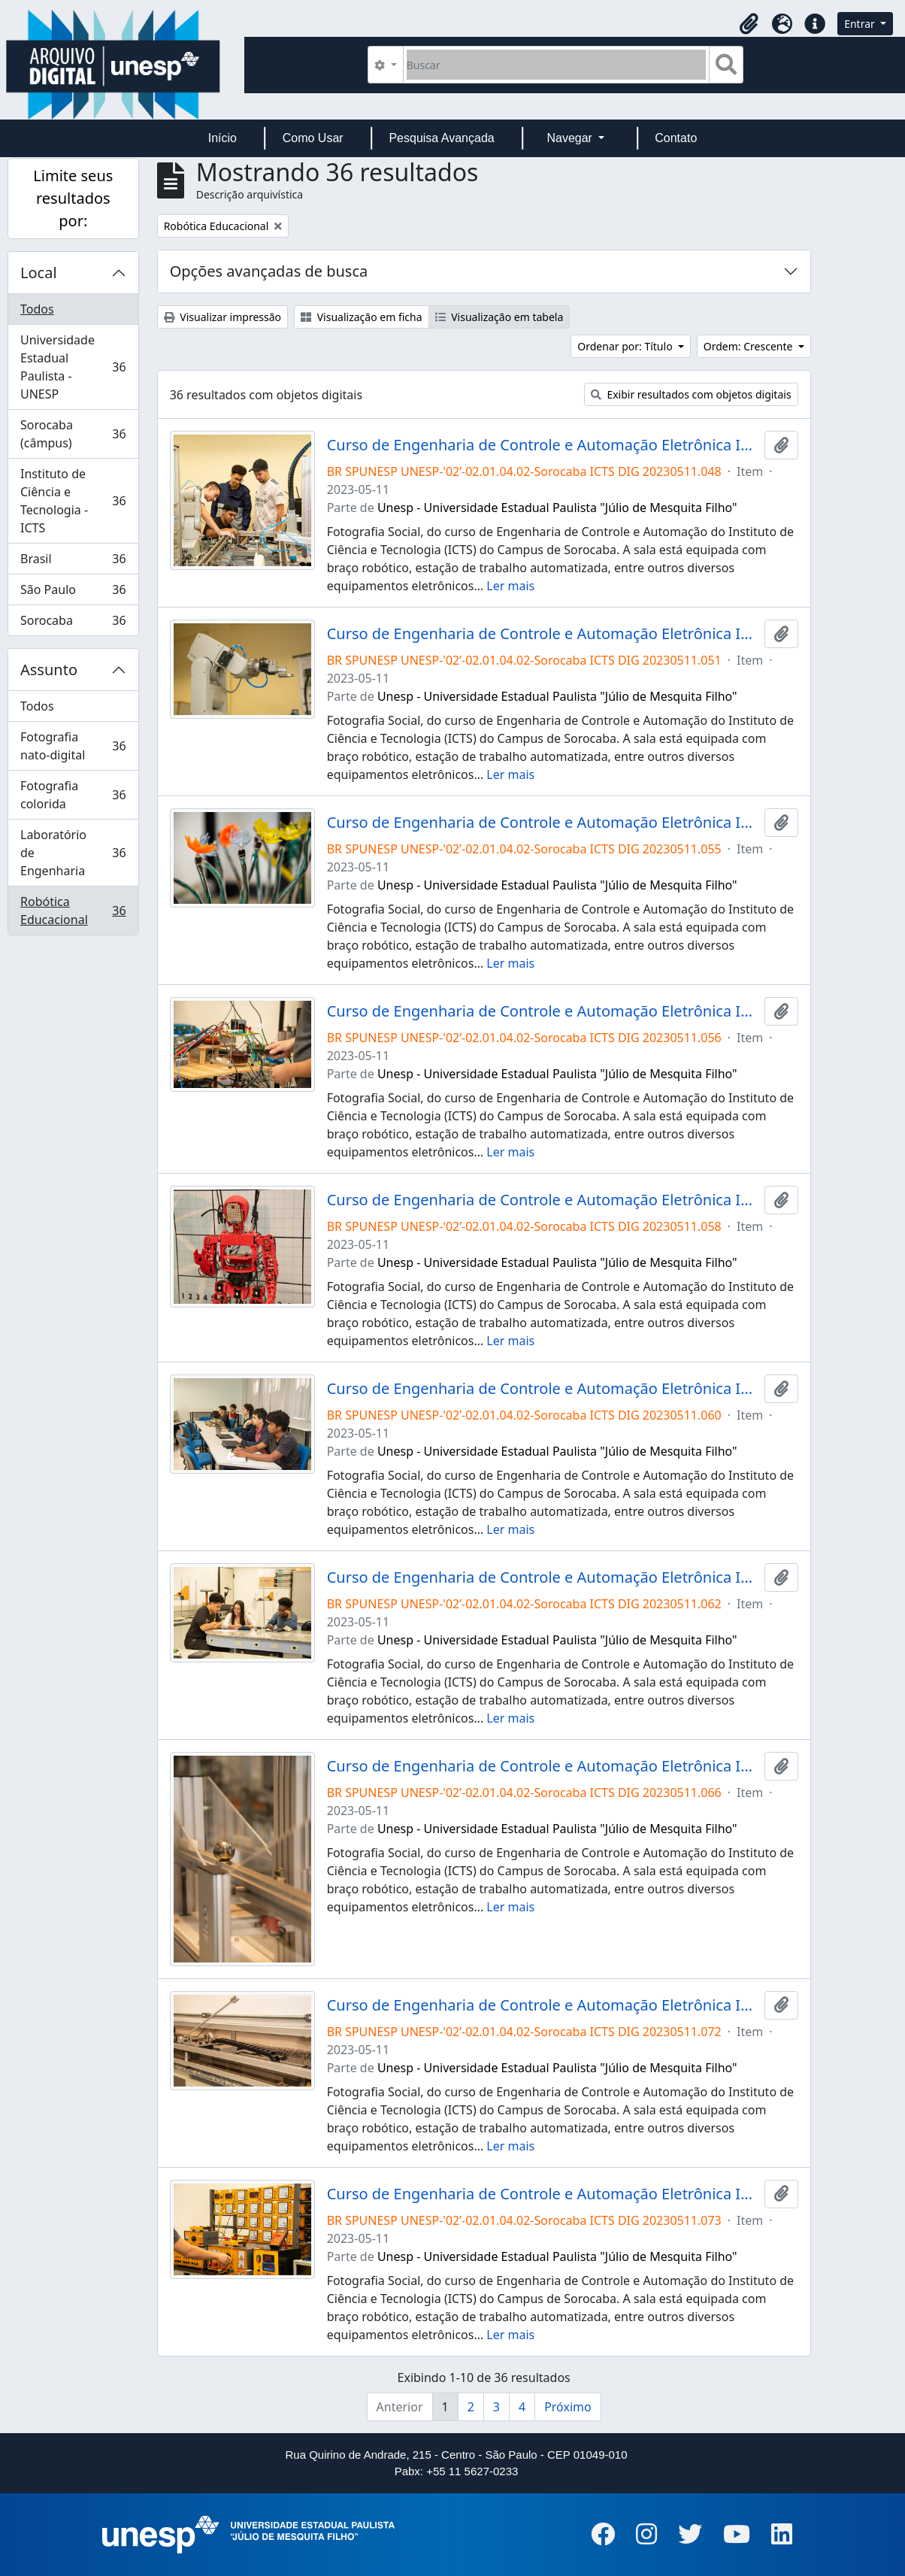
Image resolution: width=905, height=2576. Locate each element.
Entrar (860, 24)
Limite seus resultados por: (73, 198)
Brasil (73, 562)
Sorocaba (73, 623)
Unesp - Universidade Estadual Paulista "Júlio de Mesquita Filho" (557, 507)
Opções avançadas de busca (269, 271)
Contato (676, 138)
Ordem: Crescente (749, 346)
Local (38, 272)
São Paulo (73, 592)
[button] (748, 24)
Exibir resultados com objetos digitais (691, 394)
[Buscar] (556, 64)
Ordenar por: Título (626, 346)
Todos (37, 309)
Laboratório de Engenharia (73, 852)
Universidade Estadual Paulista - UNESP (73, 367)
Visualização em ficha (361, 317)
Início (222, 138)
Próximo (568, 2407)
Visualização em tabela (499, 317)
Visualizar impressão (222, 317)
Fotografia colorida (73, 794)
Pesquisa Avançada (441, 138)
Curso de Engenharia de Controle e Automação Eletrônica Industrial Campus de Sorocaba (542, 445)
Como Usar (313, 138)
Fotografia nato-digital (73, 746)
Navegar (570, 138)
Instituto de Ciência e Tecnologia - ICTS (73, 500)
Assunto (48, 669)
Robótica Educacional (73, 910)
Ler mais (510, 585)
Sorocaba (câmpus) (73, 434)
